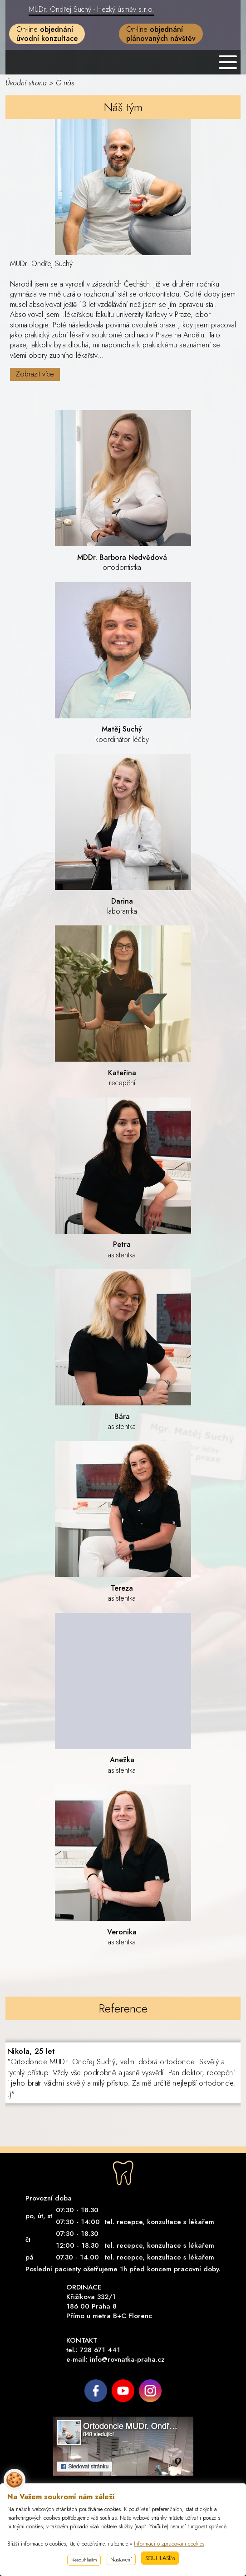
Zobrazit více (35, 374)
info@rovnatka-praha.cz (127, 2359)
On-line (47, 33)
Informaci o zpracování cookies (169, 2544)
